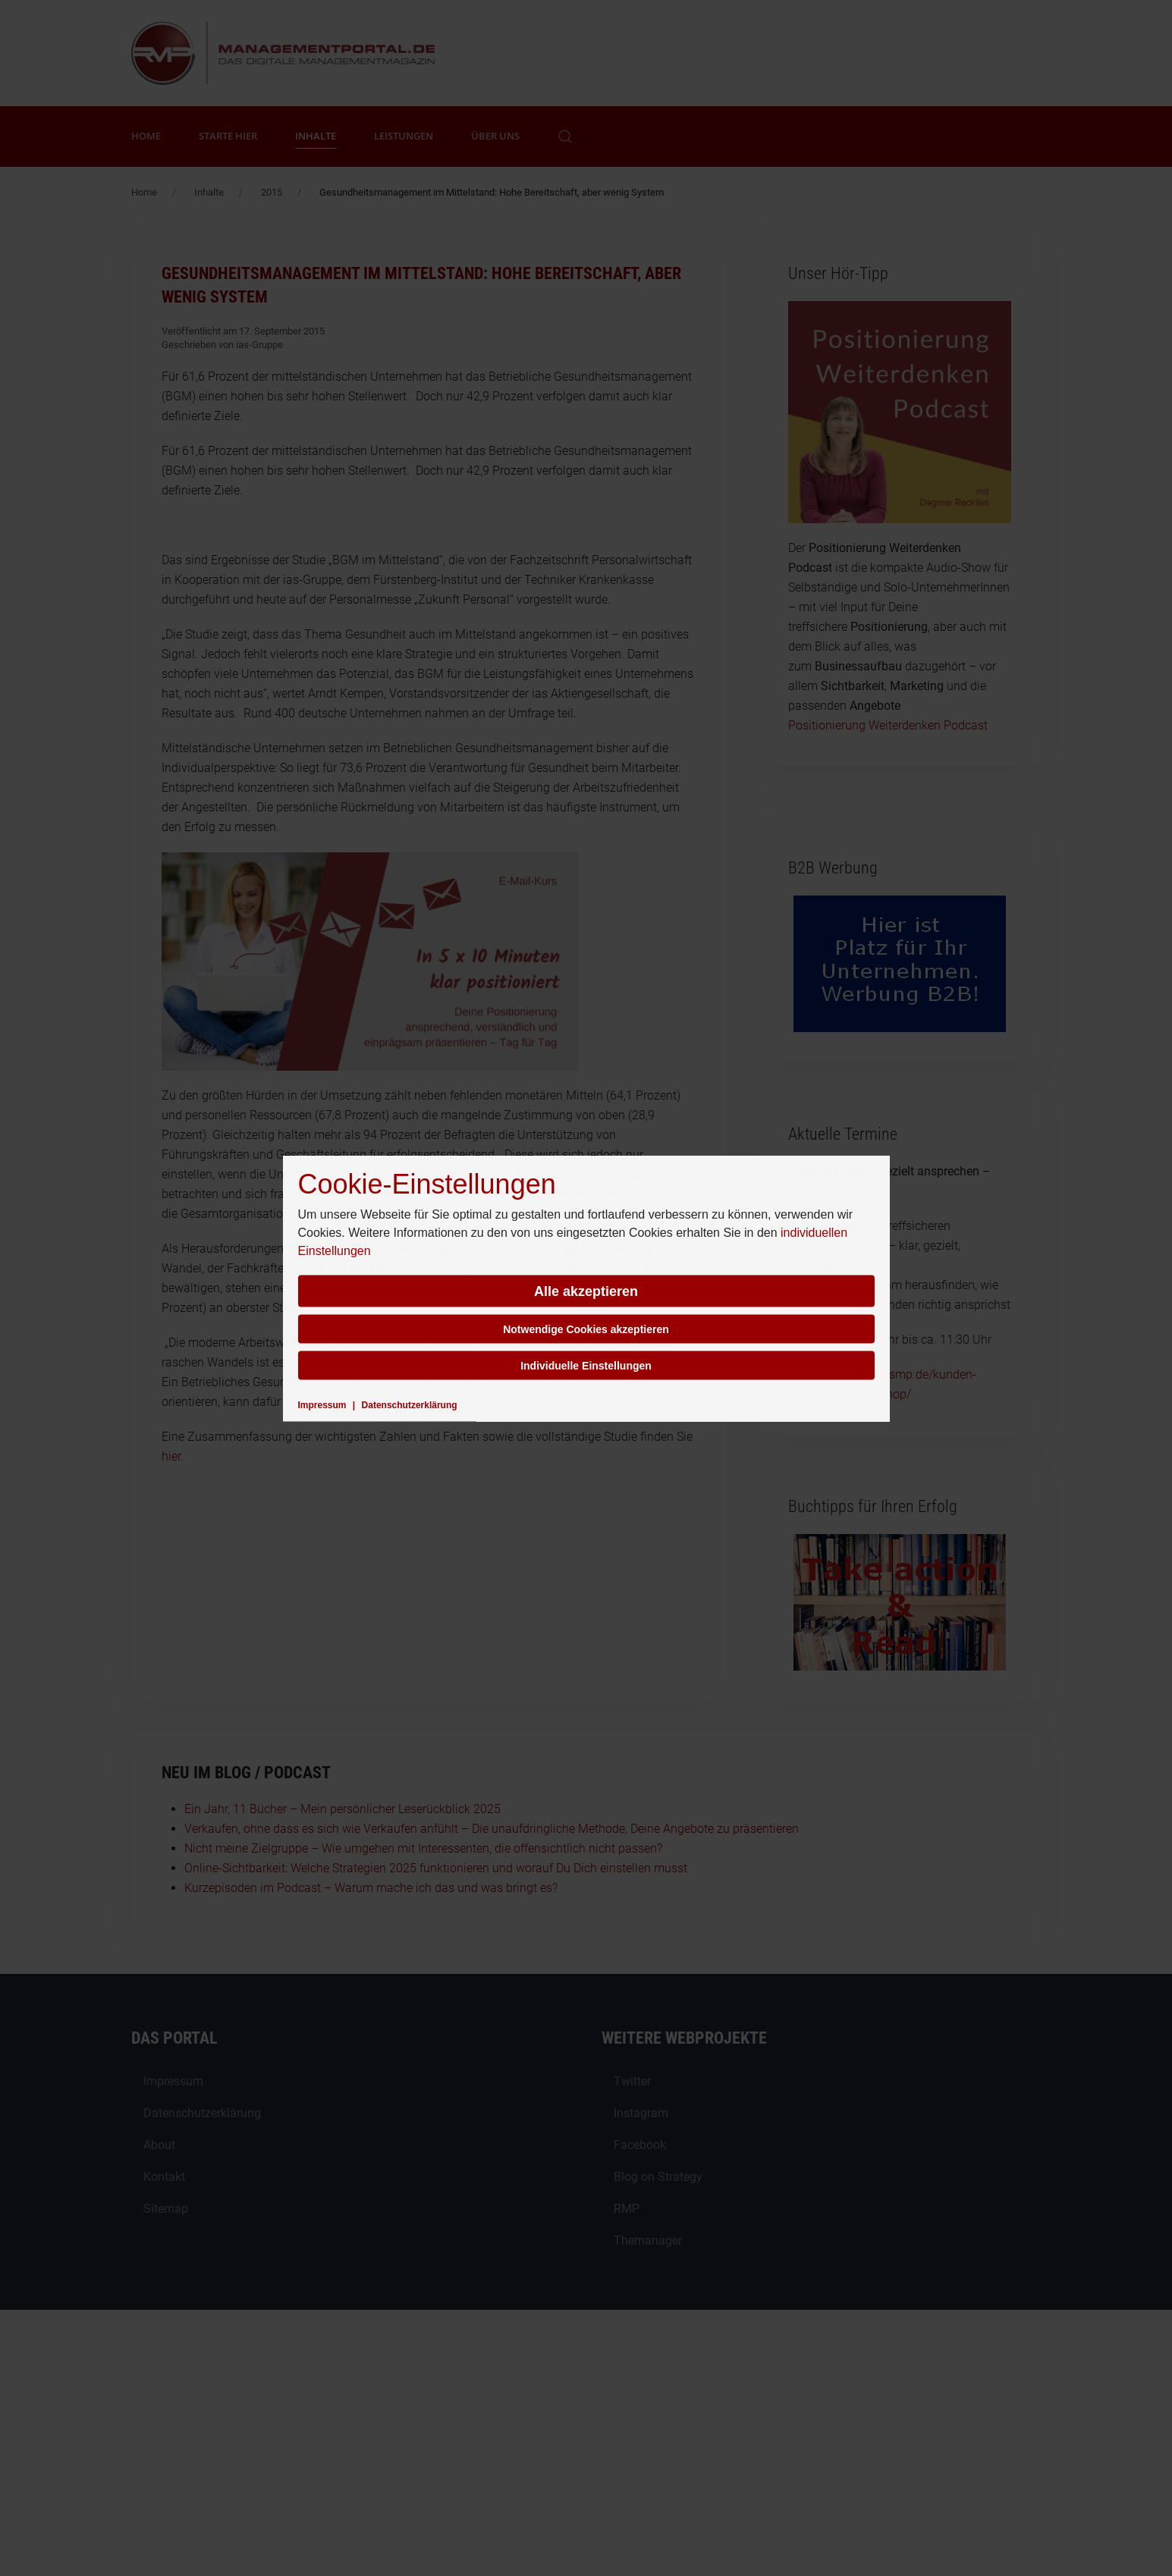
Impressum (322, 1404)
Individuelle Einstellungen (586, 1365)
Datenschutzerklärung (409, 1404)
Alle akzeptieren (586, 1290)
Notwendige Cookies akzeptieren (586, 1329)
